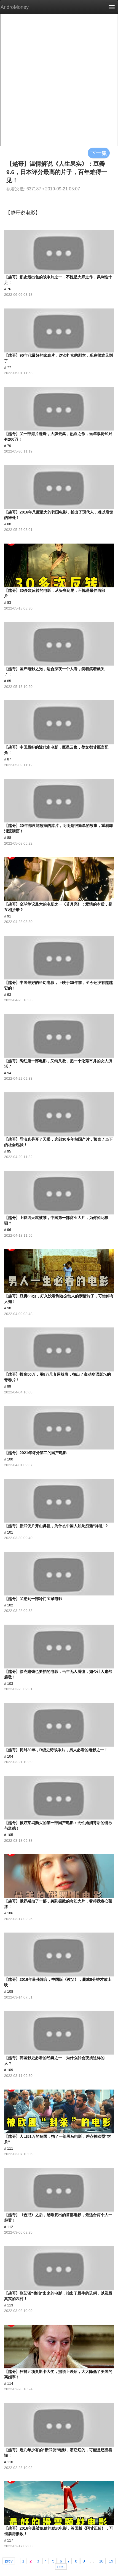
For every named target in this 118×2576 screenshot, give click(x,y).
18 (101, 2561)
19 (111, 2561)
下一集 (98, 153)
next (61, 2566)
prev (8, 2561)
